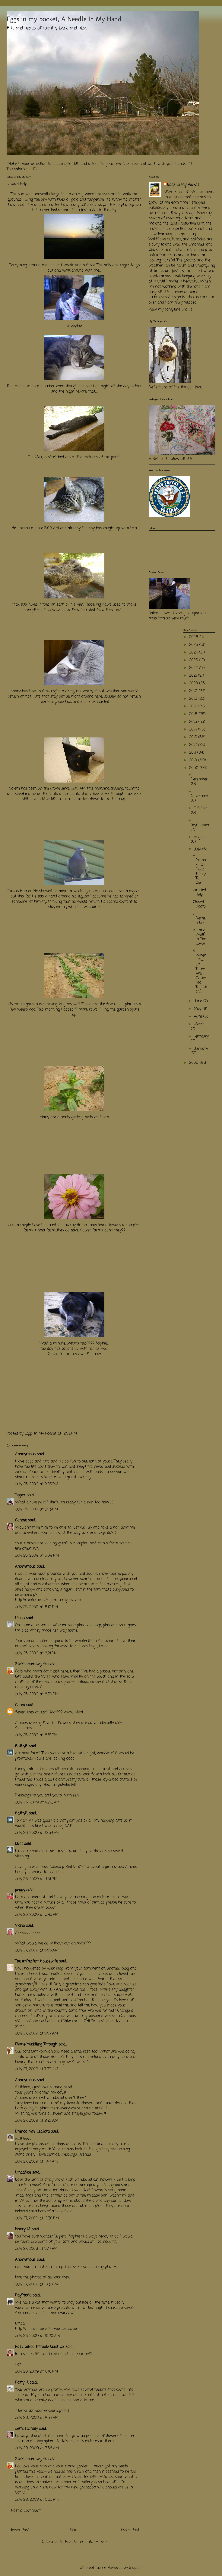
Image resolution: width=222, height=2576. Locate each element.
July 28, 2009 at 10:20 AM (37, 2336)
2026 (194, 637)
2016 (193, 714)
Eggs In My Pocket (183, 184)
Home (75, 2530)
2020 (194, 683)
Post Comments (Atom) (86, 2542)
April (198, 1016)
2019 (194, 691)
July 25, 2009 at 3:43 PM (36, 1509)
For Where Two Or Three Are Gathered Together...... (200, 971)
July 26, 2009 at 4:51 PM (36, 1879)
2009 (194, 768)
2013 (193, 737)
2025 (194, 645)
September (200, 825)
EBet (19, 1844)
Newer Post (19, 2530)
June (198, 1001)
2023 (194, 660)
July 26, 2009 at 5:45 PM (37, 1915)
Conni (20, 1705)
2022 (194, 668)
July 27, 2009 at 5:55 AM (36, 1950)
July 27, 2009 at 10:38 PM (37, 2284)
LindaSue (23, 2172)
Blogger (135, 2568)
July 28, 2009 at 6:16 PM (36, 2371)
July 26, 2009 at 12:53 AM (37, 1802)
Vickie (20, 1926)
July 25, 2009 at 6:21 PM (36, 1653)
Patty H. (21, 2382)
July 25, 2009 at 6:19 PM (36, 1607)
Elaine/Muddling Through (36, 2044)
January (201, 1049)
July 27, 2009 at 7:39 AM (36, 2069)
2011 (193, 752)
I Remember (199, 918)
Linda (20, 1618)
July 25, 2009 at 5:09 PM (37, 1555)
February (201, 1036)
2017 (193, 706)
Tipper (20, 1495)
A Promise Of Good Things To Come (200, 869)
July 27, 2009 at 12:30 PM (37, 2218)
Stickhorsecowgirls (31, 1664)
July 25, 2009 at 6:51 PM (36, 1735)
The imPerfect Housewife (36, 1961)
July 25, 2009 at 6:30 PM (37, 1694)
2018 (193, 699)
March (199, 1024)
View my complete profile (170, 309)
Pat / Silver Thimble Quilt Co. (39, 2347)
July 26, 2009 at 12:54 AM (37, 1833)
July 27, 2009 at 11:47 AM (36, 2161)
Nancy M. (22, 2229)
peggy (20, 1890)
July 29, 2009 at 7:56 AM (37, 2448)
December (199, 779)
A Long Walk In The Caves (199, 937)
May (198, 1009)
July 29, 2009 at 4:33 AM (37, 2418)
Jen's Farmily (26, 2429)
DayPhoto (23, 2295)
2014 (193, 729)
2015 (193, 722)
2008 (194, 1063)
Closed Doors (199, 904)
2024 (194, 652)
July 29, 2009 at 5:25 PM (37, 2500)
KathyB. (21, 1746)
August (200, 837)
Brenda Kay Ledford (32, 2131)
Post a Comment (26, 2510)
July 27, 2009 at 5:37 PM (36, 2249)
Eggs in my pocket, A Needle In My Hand (64, 19)
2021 (193, 675)
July (198, 849)
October (200, 808)
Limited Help (199, 892)
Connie (21, 1520)
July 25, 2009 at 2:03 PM (36, 1484)
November (199, 796)
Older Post (130, 2530)
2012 (193, 745)
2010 (193, 760)
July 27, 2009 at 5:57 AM (36, 2033)
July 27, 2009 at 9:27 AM (36, 2121)
